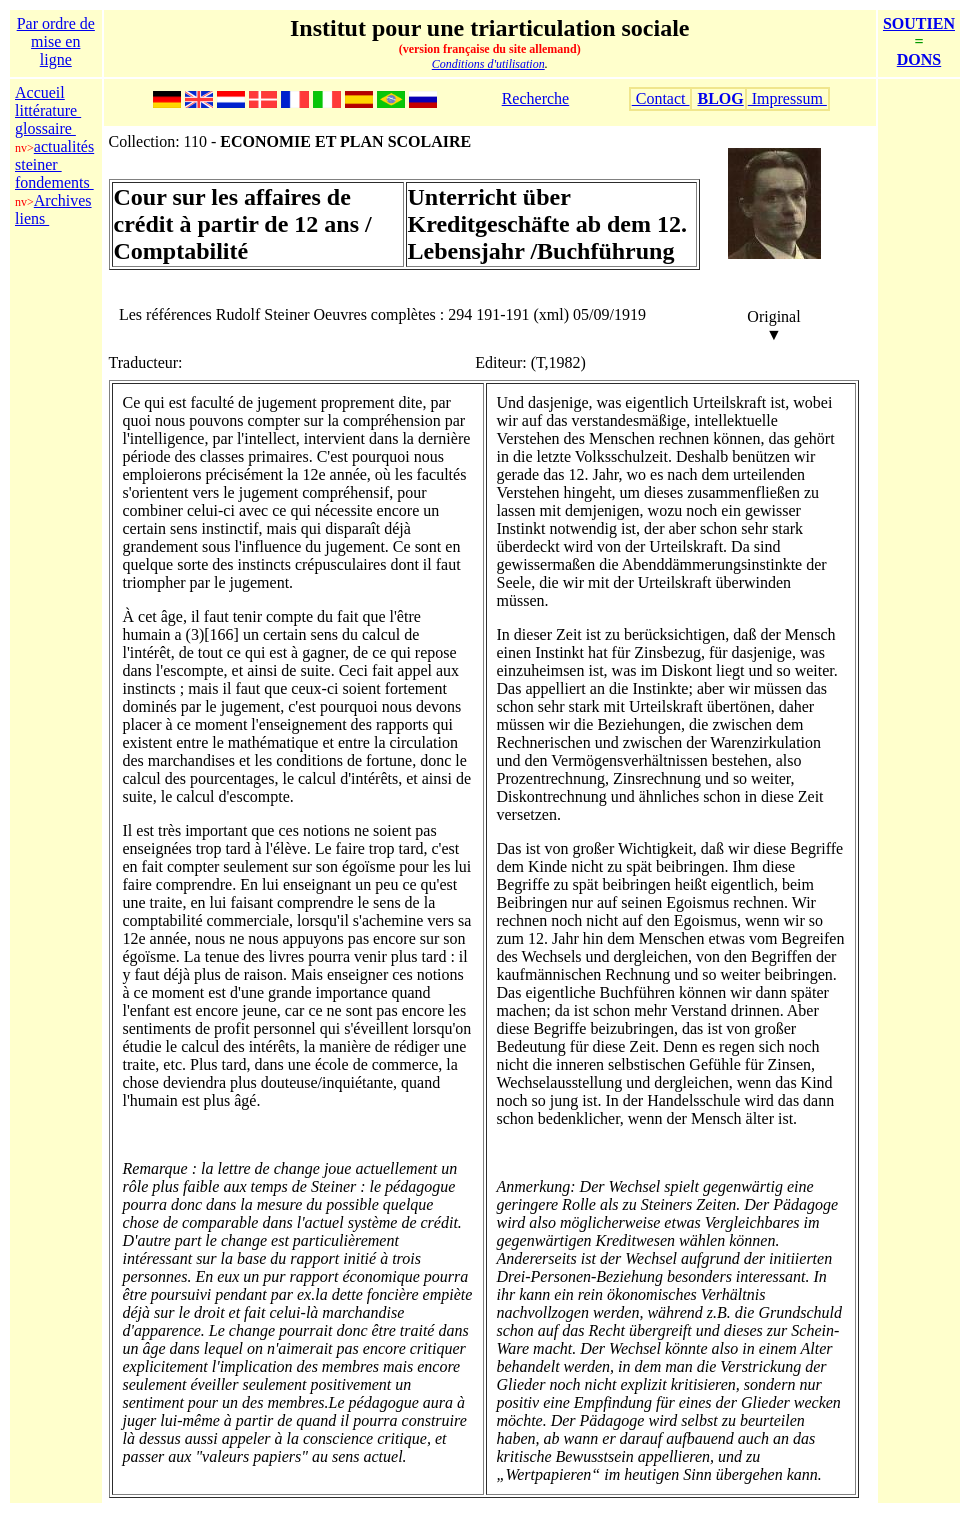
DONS (919, 59)
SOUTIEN (919, 23)
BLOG (720, 98)
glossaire (45, 128)
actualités (64, 146)
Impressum (787, 98)
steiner (38, 164)
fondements (54, 182)
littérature (48, 110)
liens (32, 218)
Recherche (536, 98)
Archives (63, 200)
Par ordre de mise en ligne (56, 41)
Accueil (40, 92)
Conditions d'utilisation (488, 64)
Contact (661, 98)
